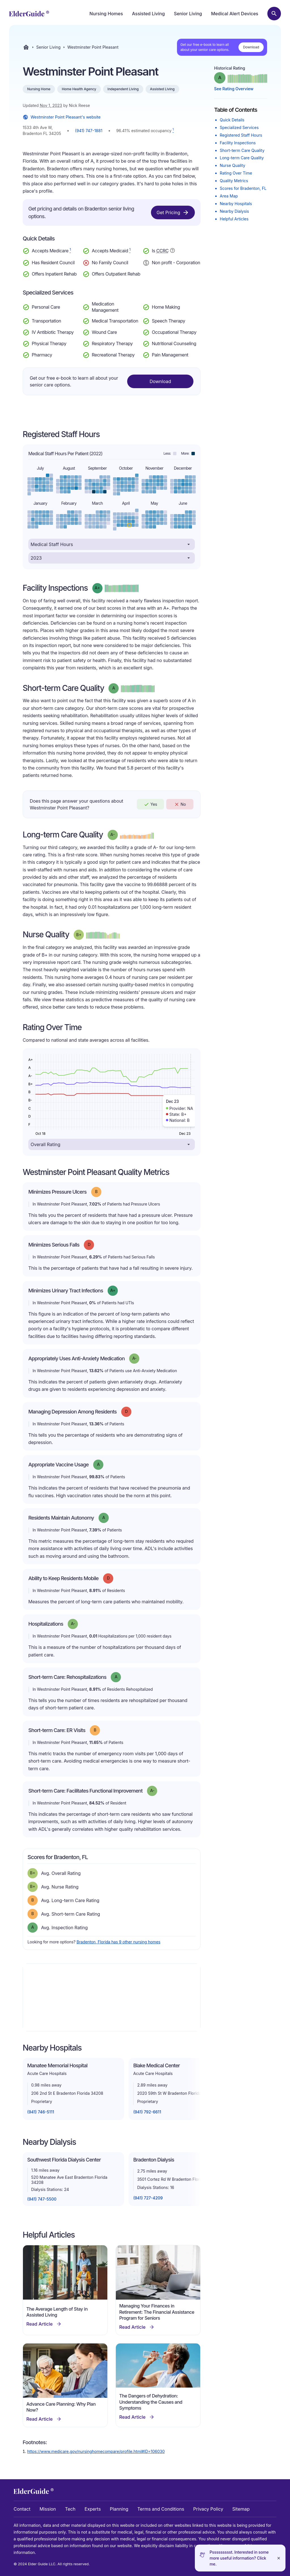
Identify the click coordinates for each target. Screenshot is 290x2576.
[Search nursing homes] (274, 13)
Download (251, 47)
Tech (70, 2509)
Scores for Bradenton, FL (243, 188)
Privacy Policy (208, 2509)
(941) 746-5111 (40, 2111)
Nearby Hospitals (236, 203)
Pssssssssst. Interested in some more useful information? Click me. (239, 2558)
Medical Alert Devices (234, 13)
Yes (150, 804)
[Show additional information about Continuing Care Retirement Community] (172, 251)
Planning (119, 2509)
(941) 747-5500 (41, 2199)
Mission (47, 2509)
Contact (22, 2509)
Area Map (229, 196)
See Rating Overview (233, 88)
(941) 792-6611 (147, 2111)
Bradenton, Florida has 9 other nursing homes (118, 1941)
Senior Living (188, 13)
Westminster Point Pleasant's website (62, 117)
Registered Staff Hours (241, 135)
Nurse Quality (232, 165)
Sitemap (241, 2509)
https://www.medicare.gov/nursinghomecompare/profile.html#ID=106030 (96, 2451)
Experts (93, 2509)
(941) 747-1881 (89, 130)
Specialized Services (239, 127)
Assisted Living (148, 13)
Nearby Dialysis (234, 211)
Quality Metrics (234, 180)
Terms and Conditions (160, 2509)
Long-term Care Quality (242, 157)
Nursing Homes (106, 13)
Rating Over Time (236, 173)
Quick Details (232, 119)
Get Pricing (173, 212)
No (180, 804)
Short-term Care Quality (242, 150)
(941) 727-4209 (148, 2197)
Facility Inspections (238, 142)
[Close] (278, 2558)
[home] (29, 13)
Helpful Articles (234, 218)
